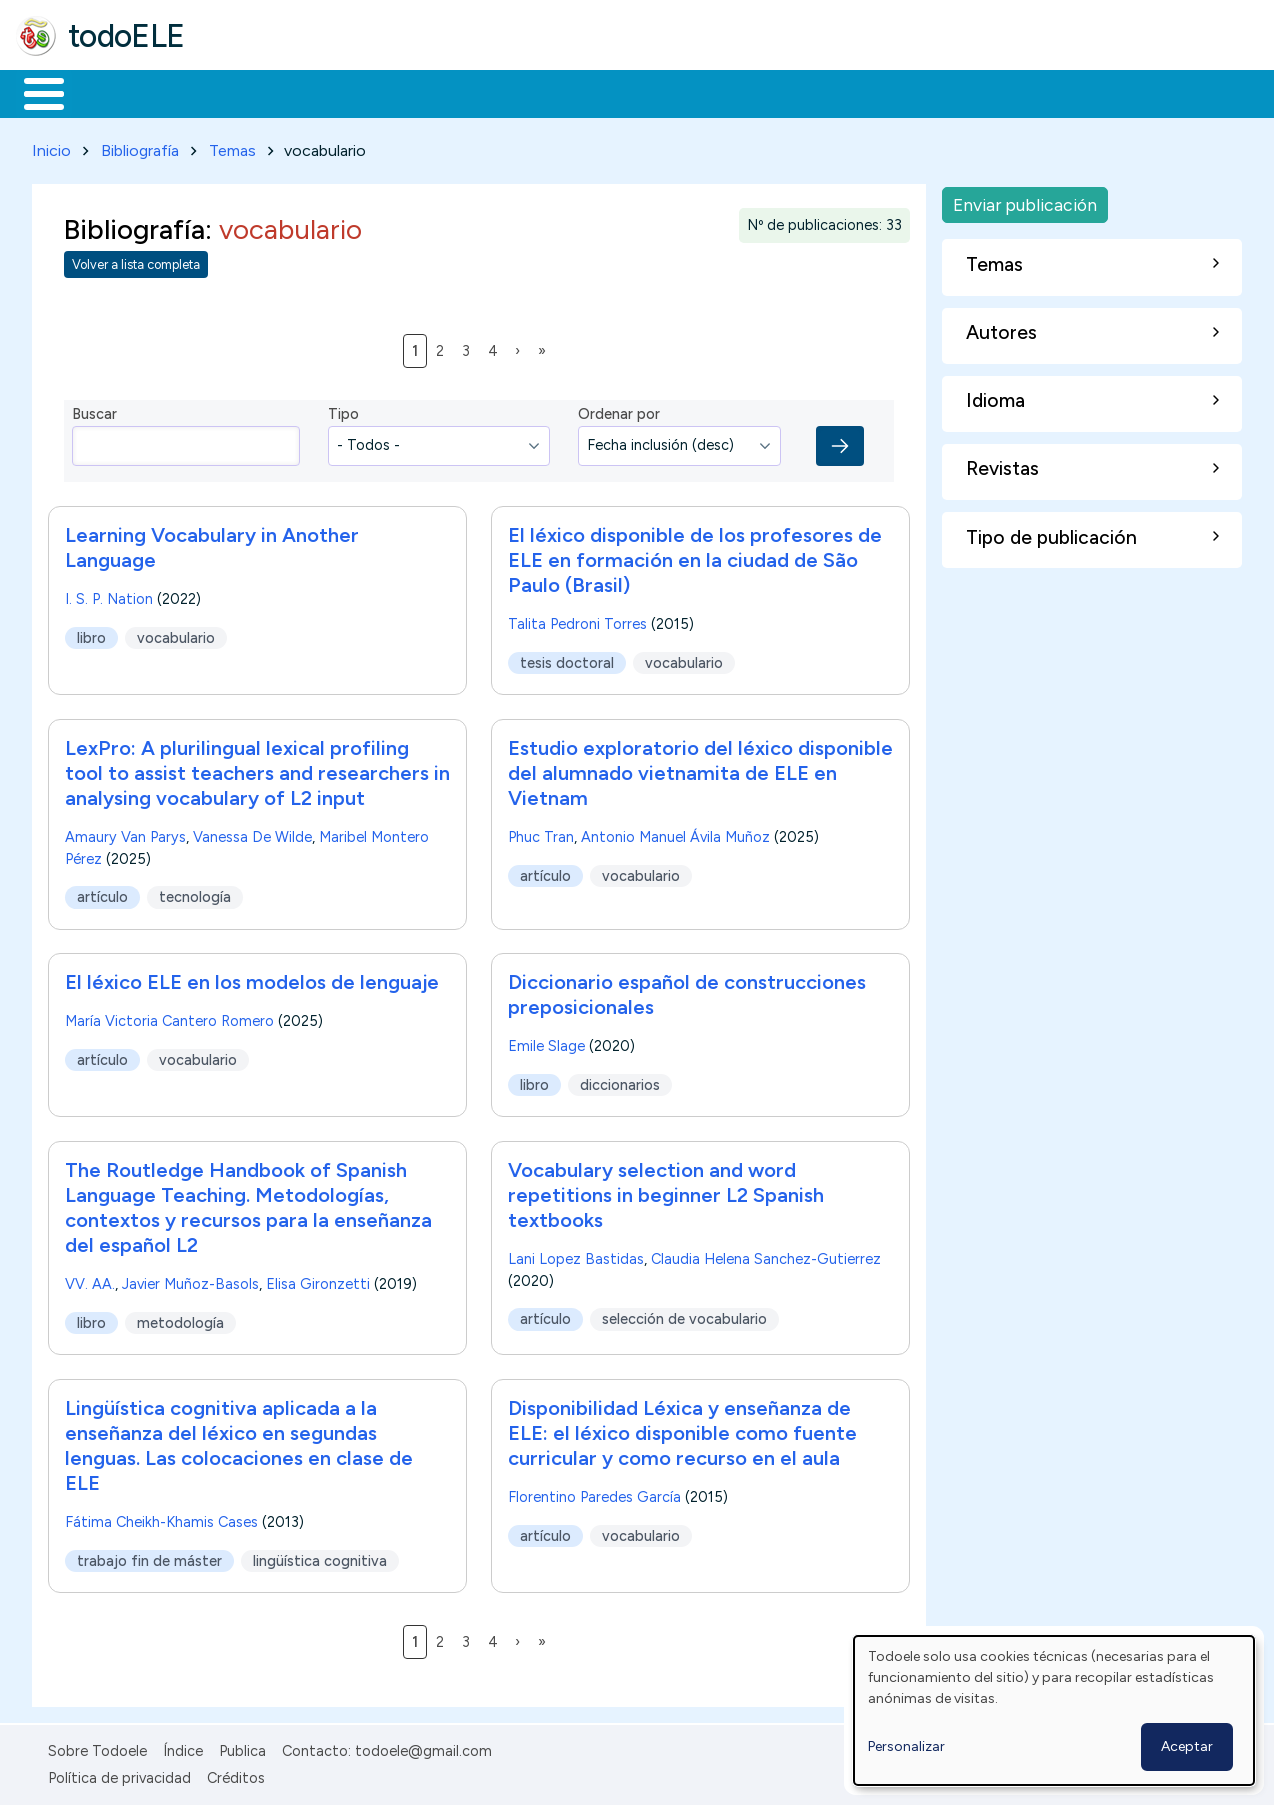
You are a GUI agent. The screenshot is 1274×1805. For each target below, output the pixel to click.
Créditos (236, 1774)
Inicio (33, 92)
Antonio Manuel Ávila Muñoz (675, 833)
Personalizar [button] (906, 1746)
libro (91, 634)
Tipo (343, 411)
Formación (241, 92)
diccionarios (620, 1081)
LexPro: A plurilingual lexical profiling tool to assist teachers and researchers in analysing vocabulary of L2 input (257, 769)
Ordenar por (619, 411)
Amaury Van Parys (125, 833)
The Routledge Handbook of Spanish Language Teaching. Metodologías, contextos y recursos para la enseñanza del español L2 (248, 1204)
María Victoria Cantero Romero (169, 1018)
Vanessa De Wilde (252, 833)
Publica (242, 1748)
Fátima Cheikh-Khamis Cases (161, 1519)
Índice (183, 1748)
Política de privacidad (119, 1774)
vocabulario (176, 634)
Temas (232, 146)
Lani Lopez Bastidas (576, 1256)
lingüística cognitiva (320, 1557)
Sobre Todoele (97, 1748)
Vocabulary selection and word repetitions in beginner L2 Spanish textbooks (666, 1192)
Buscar (821, 92)
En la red (472, 92)
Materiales (112, 92)
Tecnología (598, 92)
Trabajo (360, 92)
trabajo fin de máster (149, 1557)
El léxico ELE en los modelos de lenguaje (252, 979)
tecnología (195, 893)
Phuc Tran (541, 833)
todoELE (126, 36)
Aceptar (1187, 1746)
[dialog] (1054, 1710)
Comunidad (731, 92)
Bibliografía (140, 146)
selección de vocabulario (684, 1316)
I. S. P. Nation (109, 595)
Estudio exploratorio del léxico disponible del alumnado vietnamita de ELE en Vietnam (700, 769)
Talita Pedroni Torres (577, 620)
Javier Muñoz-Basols (190, 1281)
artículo (102, 893)
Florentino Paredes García (594, 1494)
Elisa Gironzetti (318, 1281)
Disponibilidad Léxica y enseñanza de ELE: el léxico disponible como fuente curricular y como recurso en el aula (682, 1430)
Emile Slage (546, 1043)
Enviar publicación (1025, 200)
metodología (180, 1319)
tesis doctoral (567, 659)
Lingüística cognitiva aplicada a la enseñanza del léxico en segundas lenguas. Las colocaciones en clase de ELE (239, 1442)
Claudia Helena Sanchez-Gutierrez (766, 1256)
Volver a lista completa (136, 261)
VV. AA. (90, 1281)
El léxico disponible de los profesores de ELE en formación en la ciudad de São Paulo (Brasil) (695, 556)
